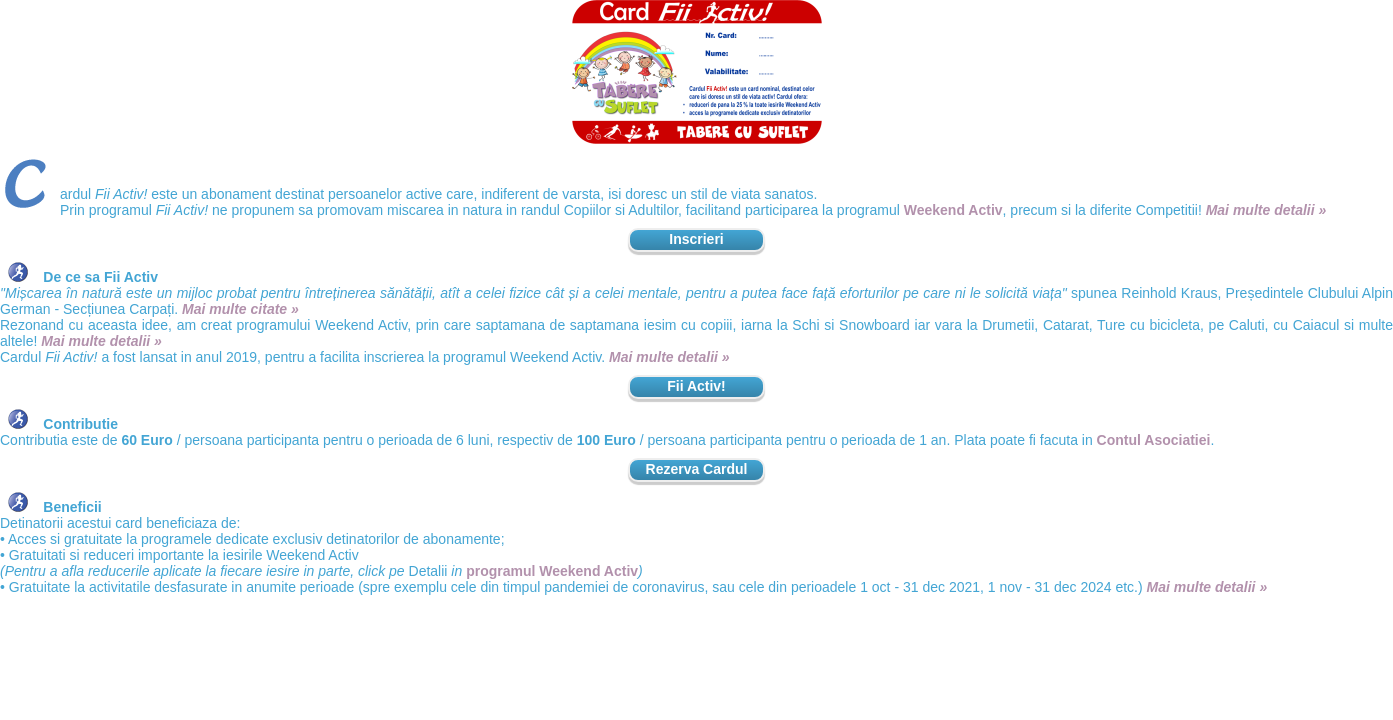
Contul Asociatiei (1154, 440)
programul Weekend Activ (552, 571)
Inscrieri (696, 239)
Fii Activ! (696, 386)
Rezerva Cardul (697, 469)
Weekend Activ (953, 210)
